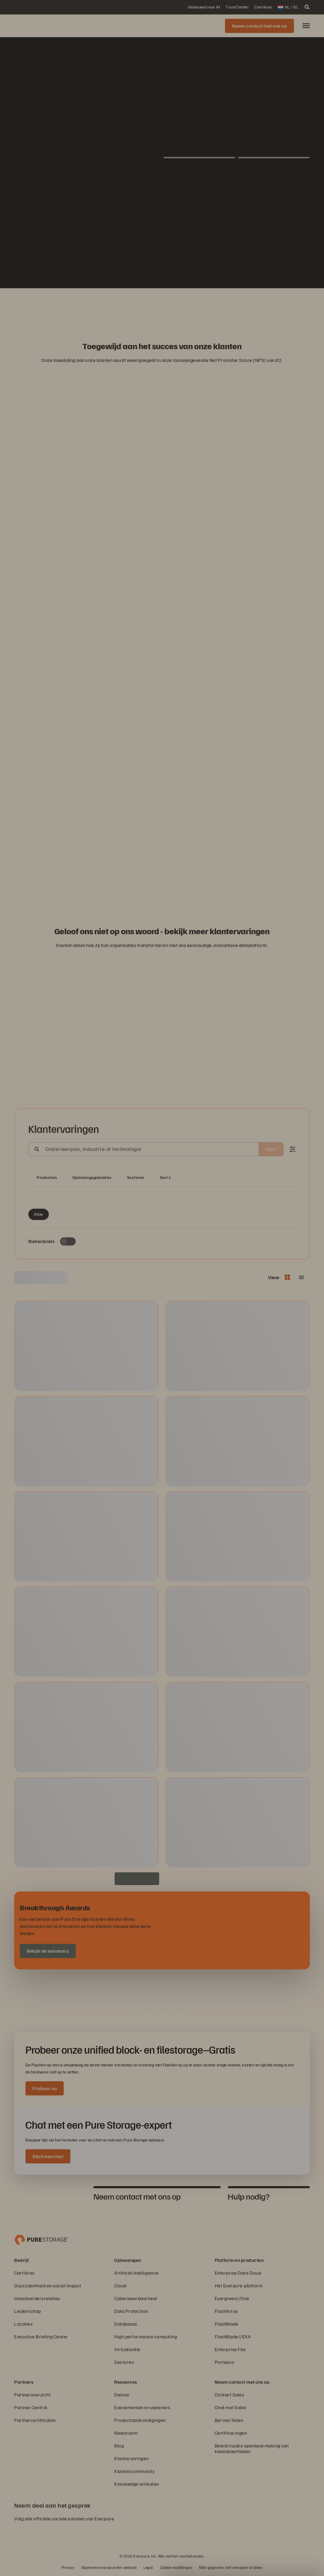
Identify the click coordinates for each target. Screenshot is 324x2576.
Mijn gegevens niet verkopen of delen (230, 2567)
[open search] (307, 7)
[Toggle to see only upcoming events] (68, 1241)
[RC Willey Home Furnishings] (94, 306)
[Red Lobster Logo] (111, 306)
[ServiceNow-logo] (162, 306)
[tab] (50, 2196)
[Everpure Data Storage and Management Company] (41, 2239)
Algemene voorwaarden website (109, 2567)
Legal (148, 2567)
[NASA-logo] (229, 306)
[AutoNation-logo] (145, 306)
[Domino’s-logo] (212, 306)
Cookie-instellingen (176, 2567)
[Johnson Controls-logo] (195, 306)
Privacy (68, 2567)
